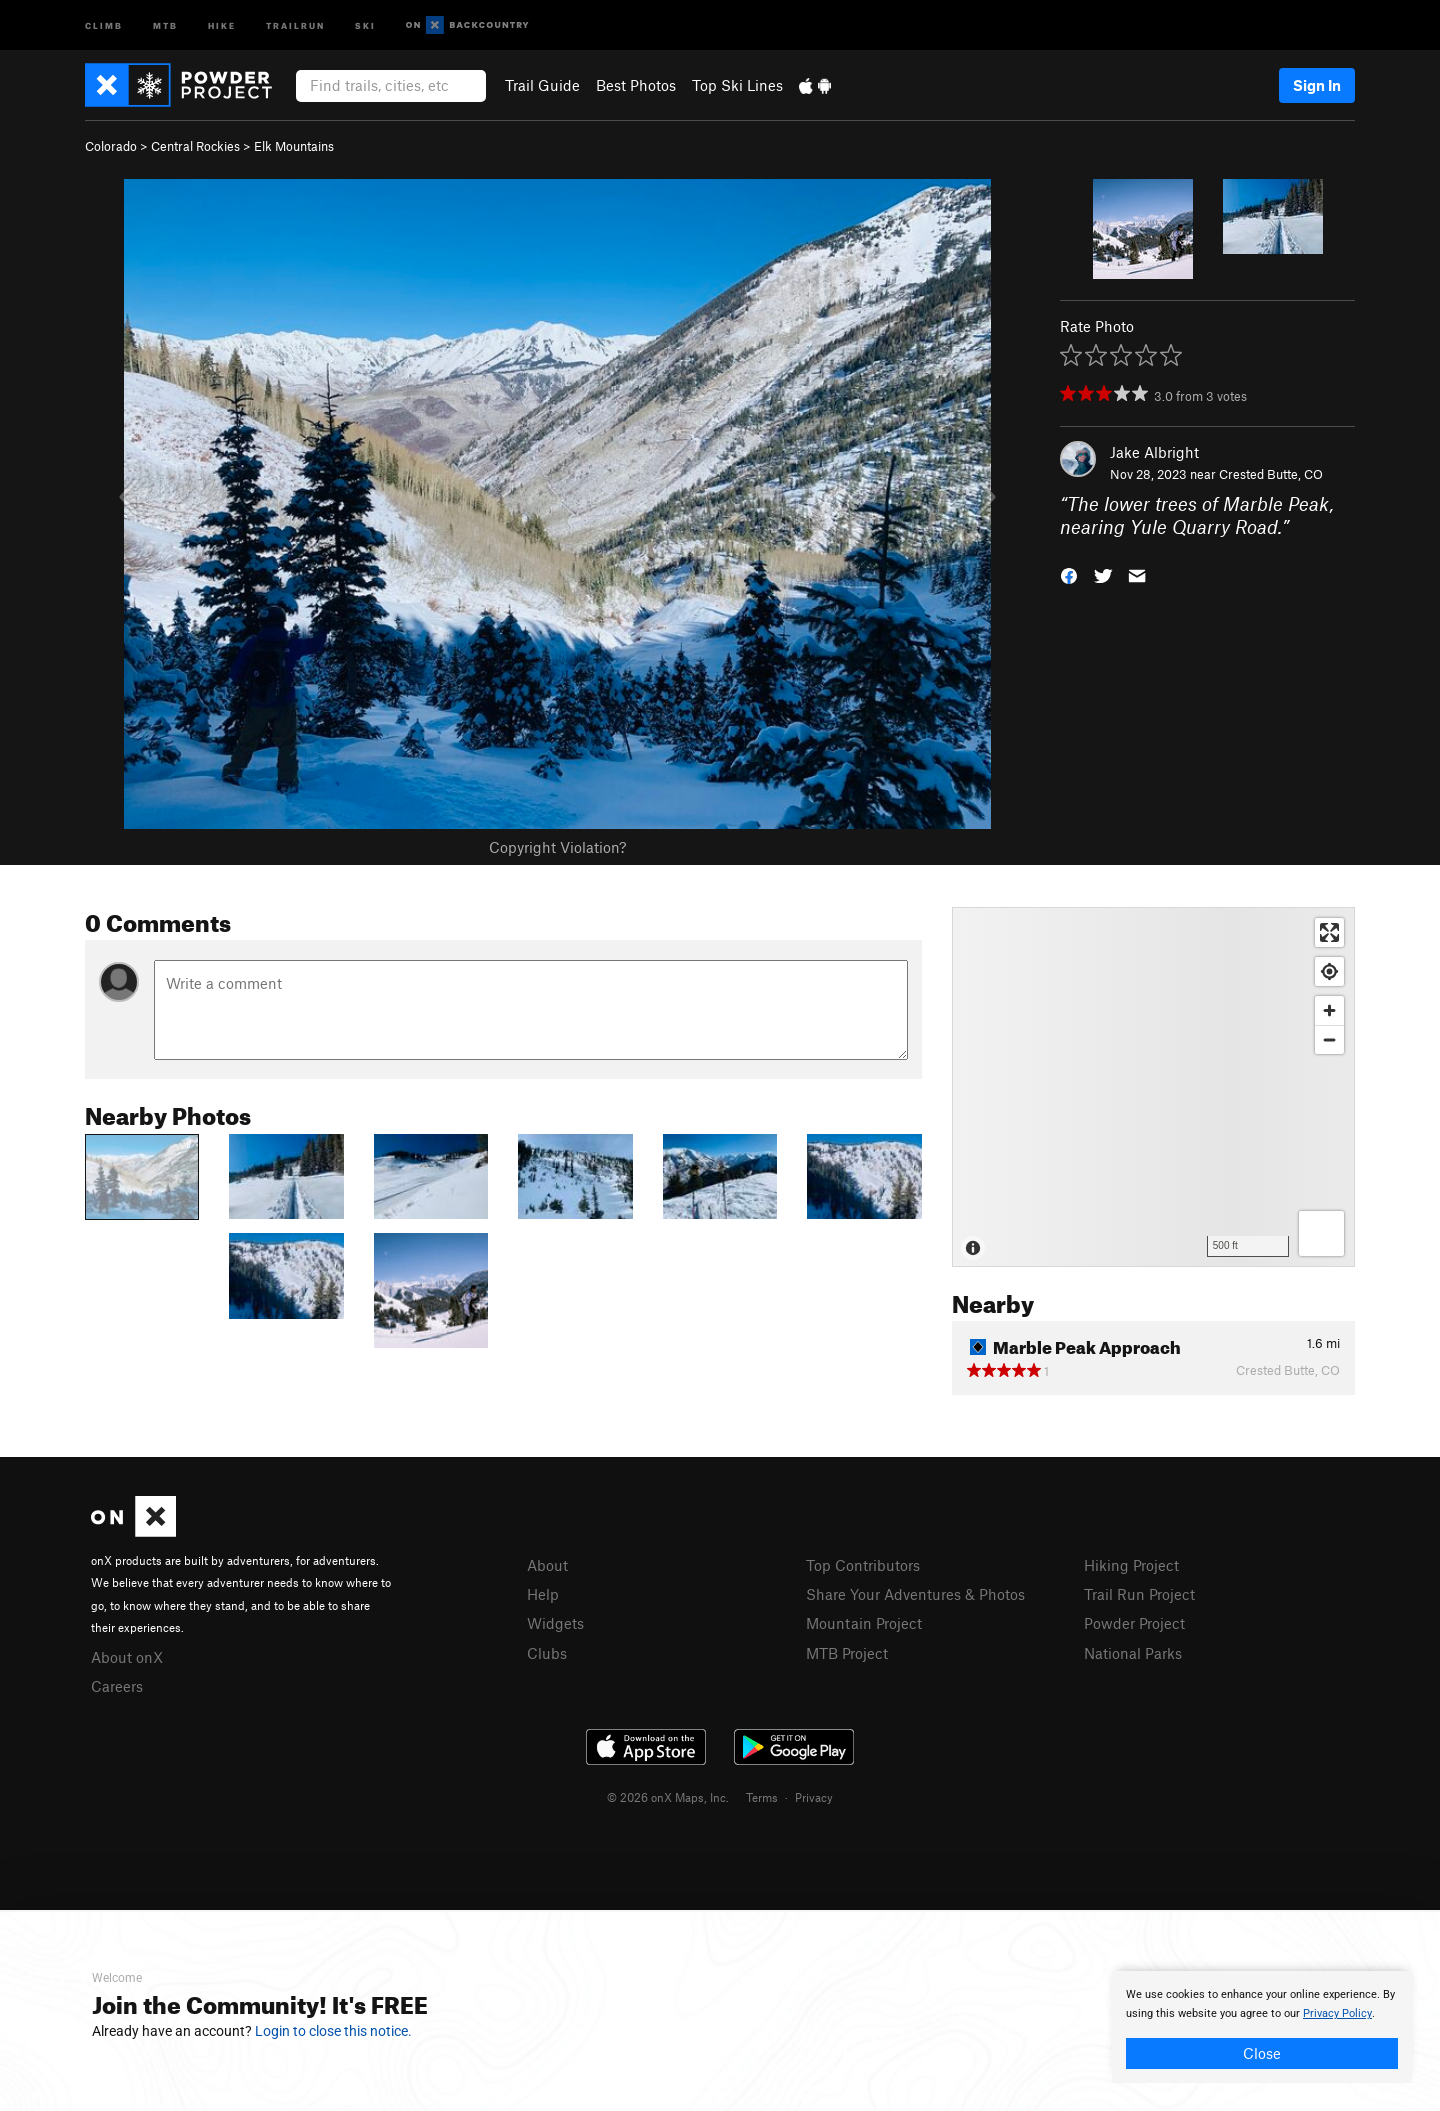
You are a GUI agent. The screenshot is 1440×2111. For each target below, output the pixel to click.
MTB (165, 24)
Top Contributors (863, 1565)
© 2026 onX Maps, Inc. (668, 1797)
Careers (117, 1686)
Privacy (814, 1797)
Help (543, 1594)
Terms (762, 1797)
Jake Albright (1154, 452)
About (547, 1565)
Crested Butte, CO (1271, 474)
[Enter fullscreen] (1329, 932)
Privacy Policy (1337, 2013)
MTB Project (847, 1653)
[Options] (1321, 1233)
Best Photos (636, 85)
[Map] (1153, 1087)
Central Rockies (195, 146)
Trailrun (295, 24)
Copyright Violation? (557, 847)
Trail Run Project (1139, 1594)
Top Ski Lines (737, 85)
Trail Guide (542, 85)
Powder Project (1134, 1623)
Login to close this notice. (333, 2031)
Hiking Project (1131, 1565)
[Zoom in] (1329, 1010)
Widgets (555, 1623)
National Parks (1133, 1653)
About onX (127, 1657)
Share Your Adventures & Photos (915, 1594)
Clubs (547, 1653)
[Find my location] (1329, 971)
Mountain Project (864, 1623)
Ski (365, 24)
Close (1262, 2053)
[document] (1262, 2027)
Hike (222, 24)
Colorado (111, 146)
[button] (1069, 573)
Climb (104, 24)
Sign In (1317, 85)
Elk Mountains (294, 146)
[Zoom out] (1329, 1039)
